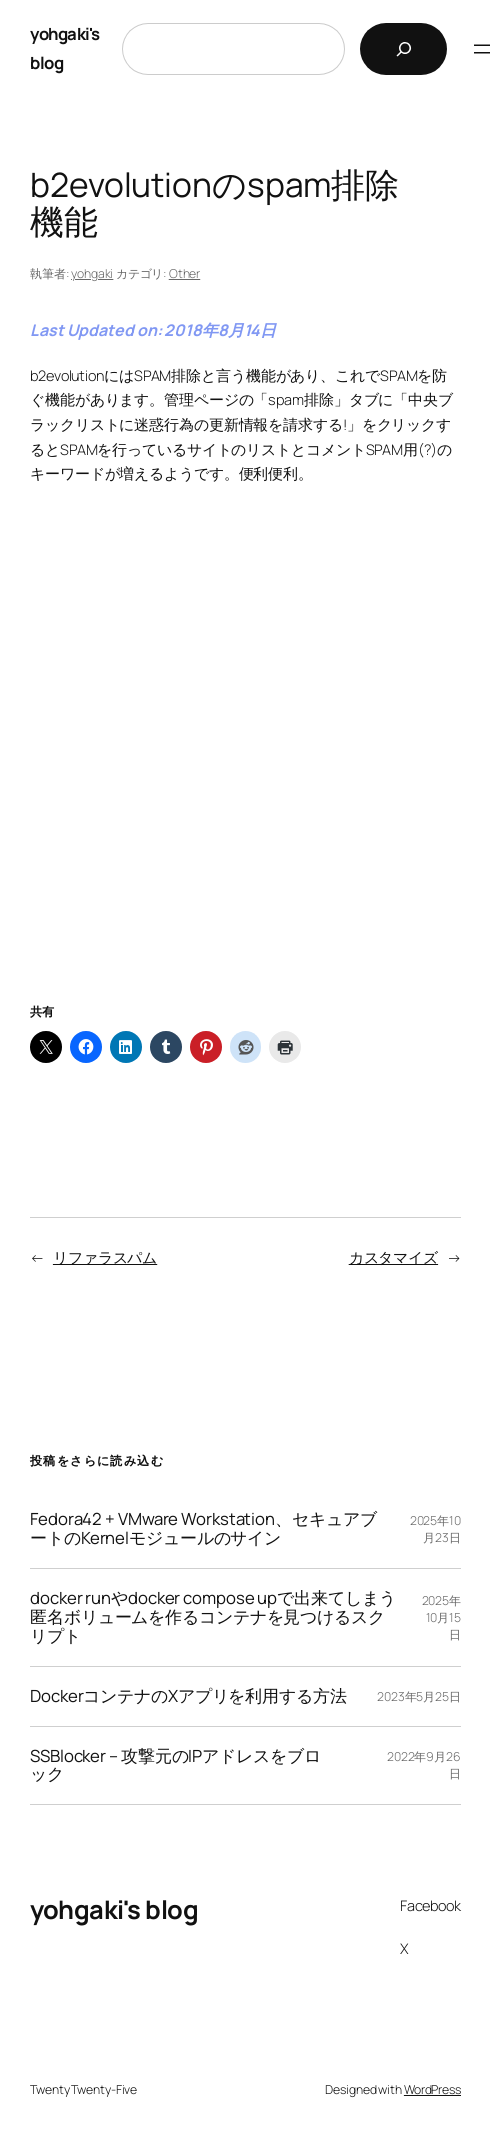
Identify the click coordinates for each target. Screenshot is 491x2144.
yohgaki (92, 273)
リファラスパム (105, 1257)
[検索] (403, 49)
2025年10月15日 (442, 1617)
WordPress (432, 2089)
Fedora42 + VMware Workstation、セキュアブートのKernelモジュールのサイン (203, 1529)
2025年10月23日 (435, 1529)
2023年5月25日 (419, 1696)
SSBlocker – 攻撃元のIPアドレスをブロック (175, 1766)
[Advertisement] (245, 769)
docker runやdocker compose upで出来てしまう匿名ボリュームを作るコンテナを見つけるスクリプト (213, 1617)
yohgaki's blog (114, 1909)
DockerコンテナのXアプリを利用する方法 (188, 1696)
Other (185, 273)
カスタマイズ (393, 1257)
